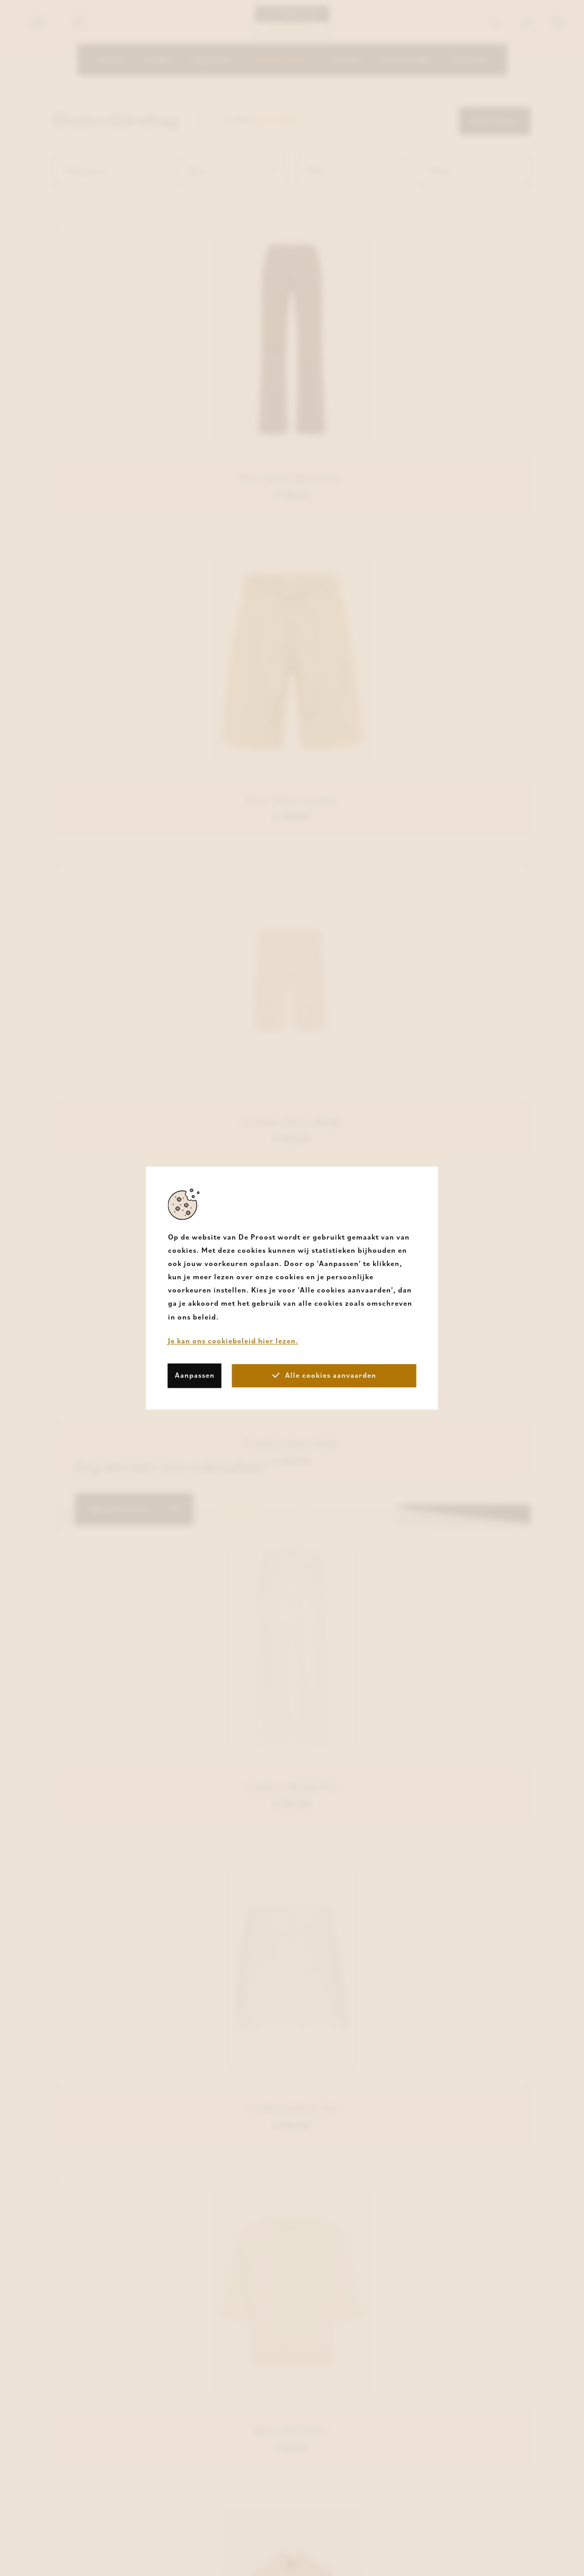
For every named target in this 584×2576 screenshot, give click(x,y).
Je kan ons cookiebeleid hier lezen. (233, 1340)
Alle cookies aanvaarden (324, 1375)
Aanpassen (195, 1375)
